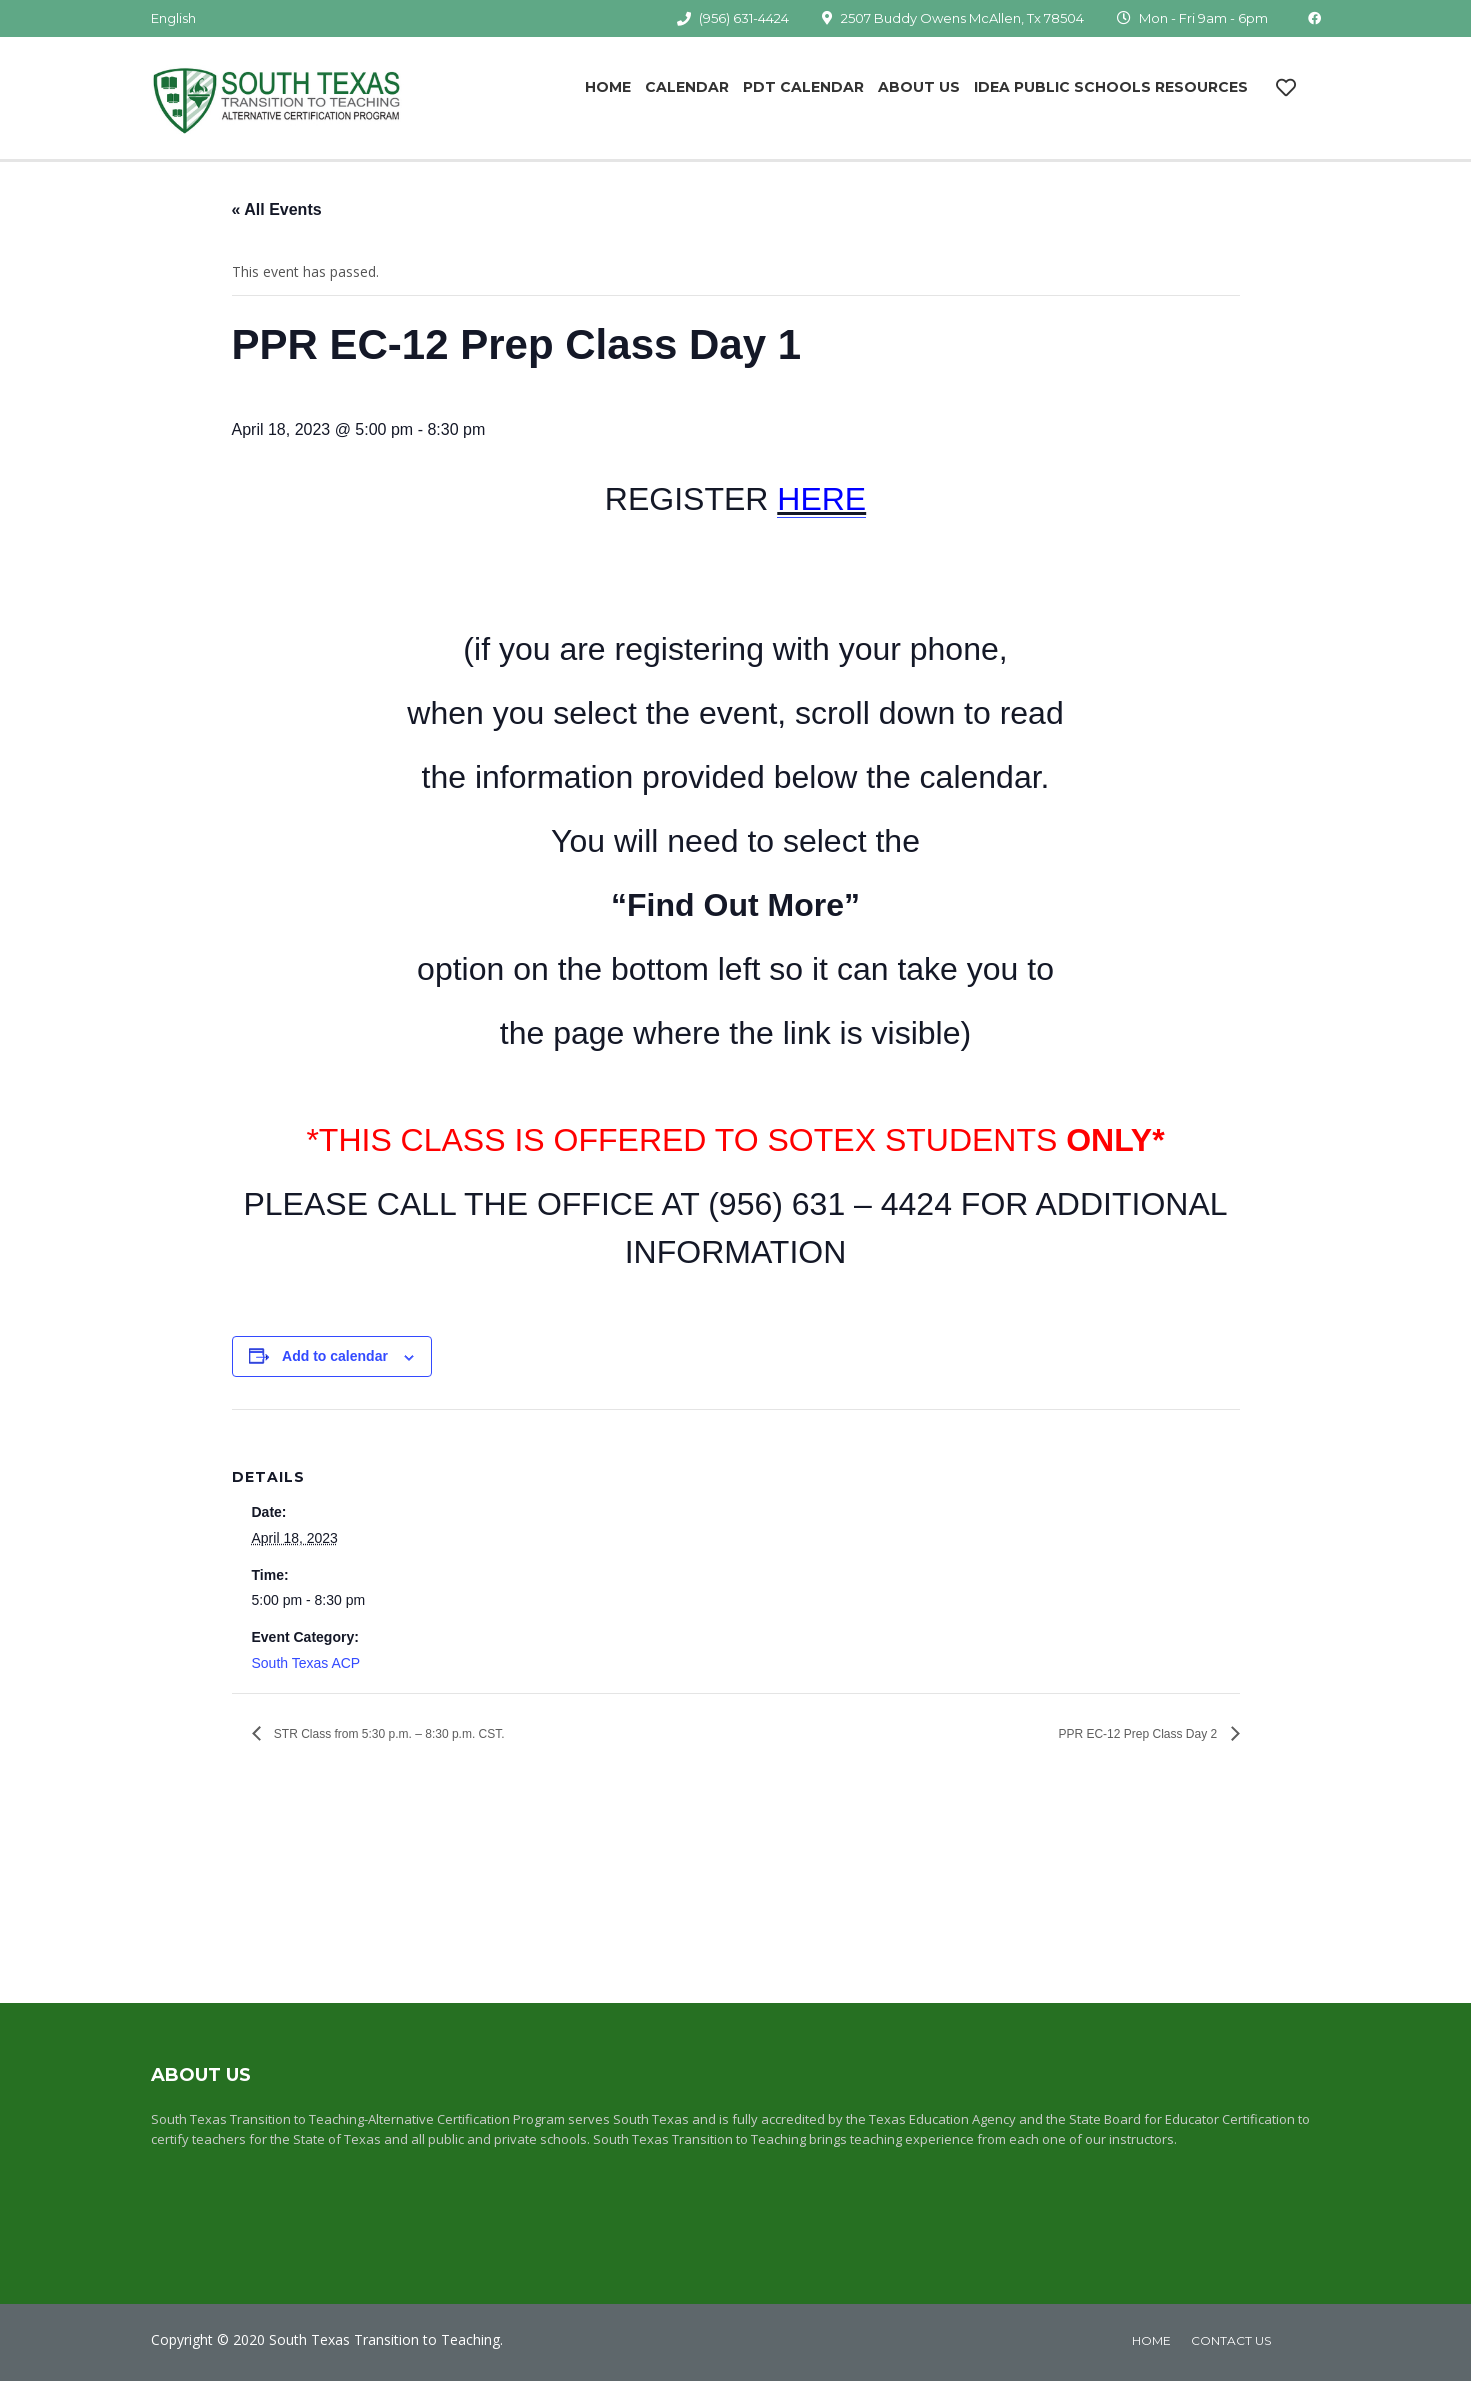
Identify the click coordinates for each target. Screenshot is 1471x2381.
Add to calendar (335, 1356)
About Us (919, 87)
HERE (821, 499)
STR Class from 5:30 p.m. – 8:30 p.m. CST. (388, 1734)
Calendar (687, 87)
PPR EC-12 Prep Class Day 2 (1139, 1734)
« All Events (277, 209)
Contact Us (1231, 2340)
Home (608, 87)
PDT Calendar (803, 87)
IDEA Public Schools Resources (1111, 87)
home (1151, 2340)
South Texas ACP (306, 1663)
